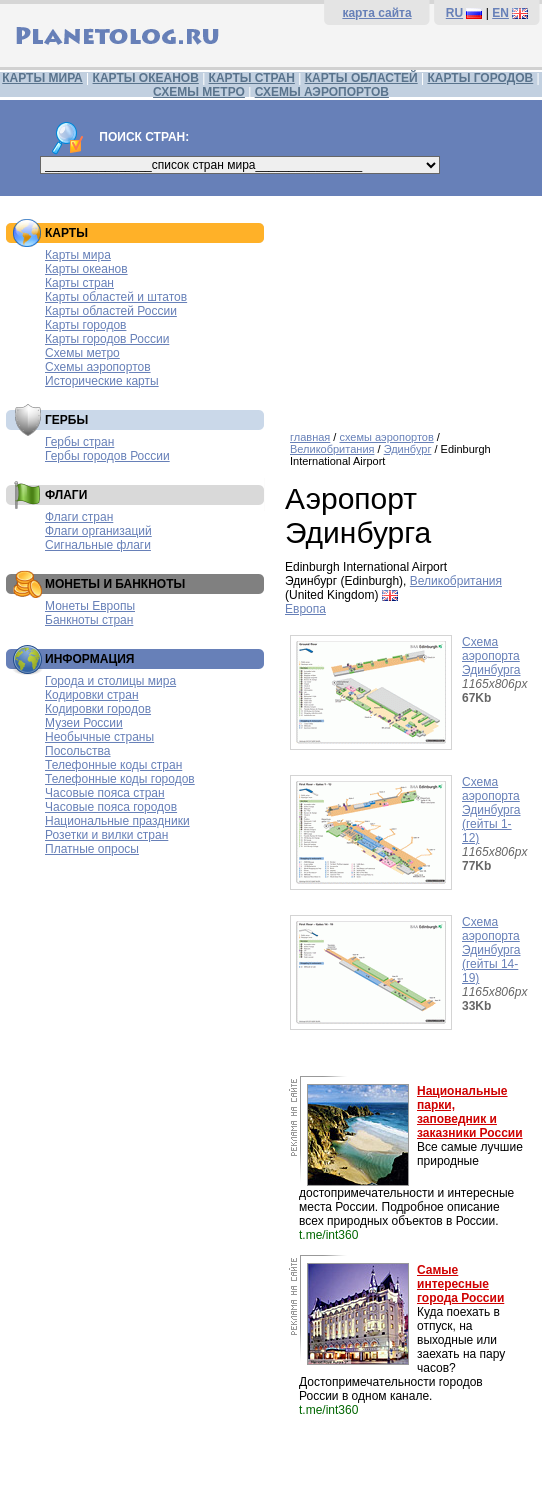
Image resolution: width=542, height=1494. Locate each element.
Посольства (78, 751)
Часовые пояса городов (111, 807)
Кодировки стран (92, 695)
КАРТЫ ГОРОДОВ (480, 78)
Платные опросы (92, 849)
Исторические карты (102, 381)
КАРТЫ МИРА (42, 78)
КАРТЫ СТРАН (252, 78)
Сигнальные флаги (98, 545)
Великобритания (332, 449)
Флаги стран (79, 517)
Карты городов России (107, 339)
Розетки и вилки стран (106, 835)
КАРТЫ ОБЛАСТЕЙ (361, 78)
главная (310, 437)
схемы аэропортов (386, 437)
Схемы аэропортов (98, 367)
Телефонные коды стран (113, 765)
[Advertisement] (408, 306)
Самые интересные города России (460, 1284)
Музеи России (84, 723)
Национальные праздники (117, 821)
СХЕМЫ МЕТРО (199, 92)
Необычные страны (99, 737)
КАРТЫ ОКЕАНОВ (146, 78)
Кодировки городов (98, 709)
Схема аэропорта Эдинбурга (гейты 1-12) (491, 810)
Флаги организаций (98, 531)
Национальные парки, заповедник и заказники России (470, 1112)
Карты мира (78, 255)
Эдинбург (408, 449)
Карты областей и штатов (116, 297)
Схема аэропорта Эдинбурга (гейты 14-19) (491, 950)
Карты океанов (86, 269)
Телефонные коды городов (120, 779)
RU (454, 13)
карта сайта (376, 13)
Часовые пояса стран (105, 793)
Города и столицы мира (110, 681)
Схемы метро (82, 353)
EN (500, 13)
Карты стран (79, 283)
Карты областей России (111, 311)
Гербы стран (79, 442)
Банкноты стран (89, 620)
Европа (305, 609)
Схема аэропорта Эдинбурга (491, 656)
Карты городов (85, 325)
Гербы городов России (107, 456)
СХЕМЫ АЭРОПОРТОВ (322, 92)
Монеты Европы (90, 606)
